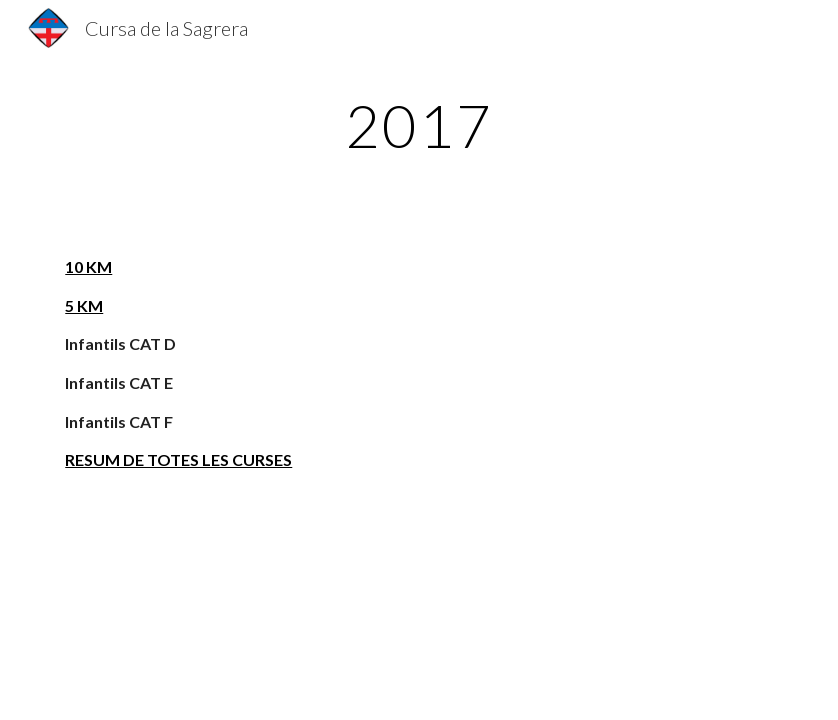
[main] (419, 125)
